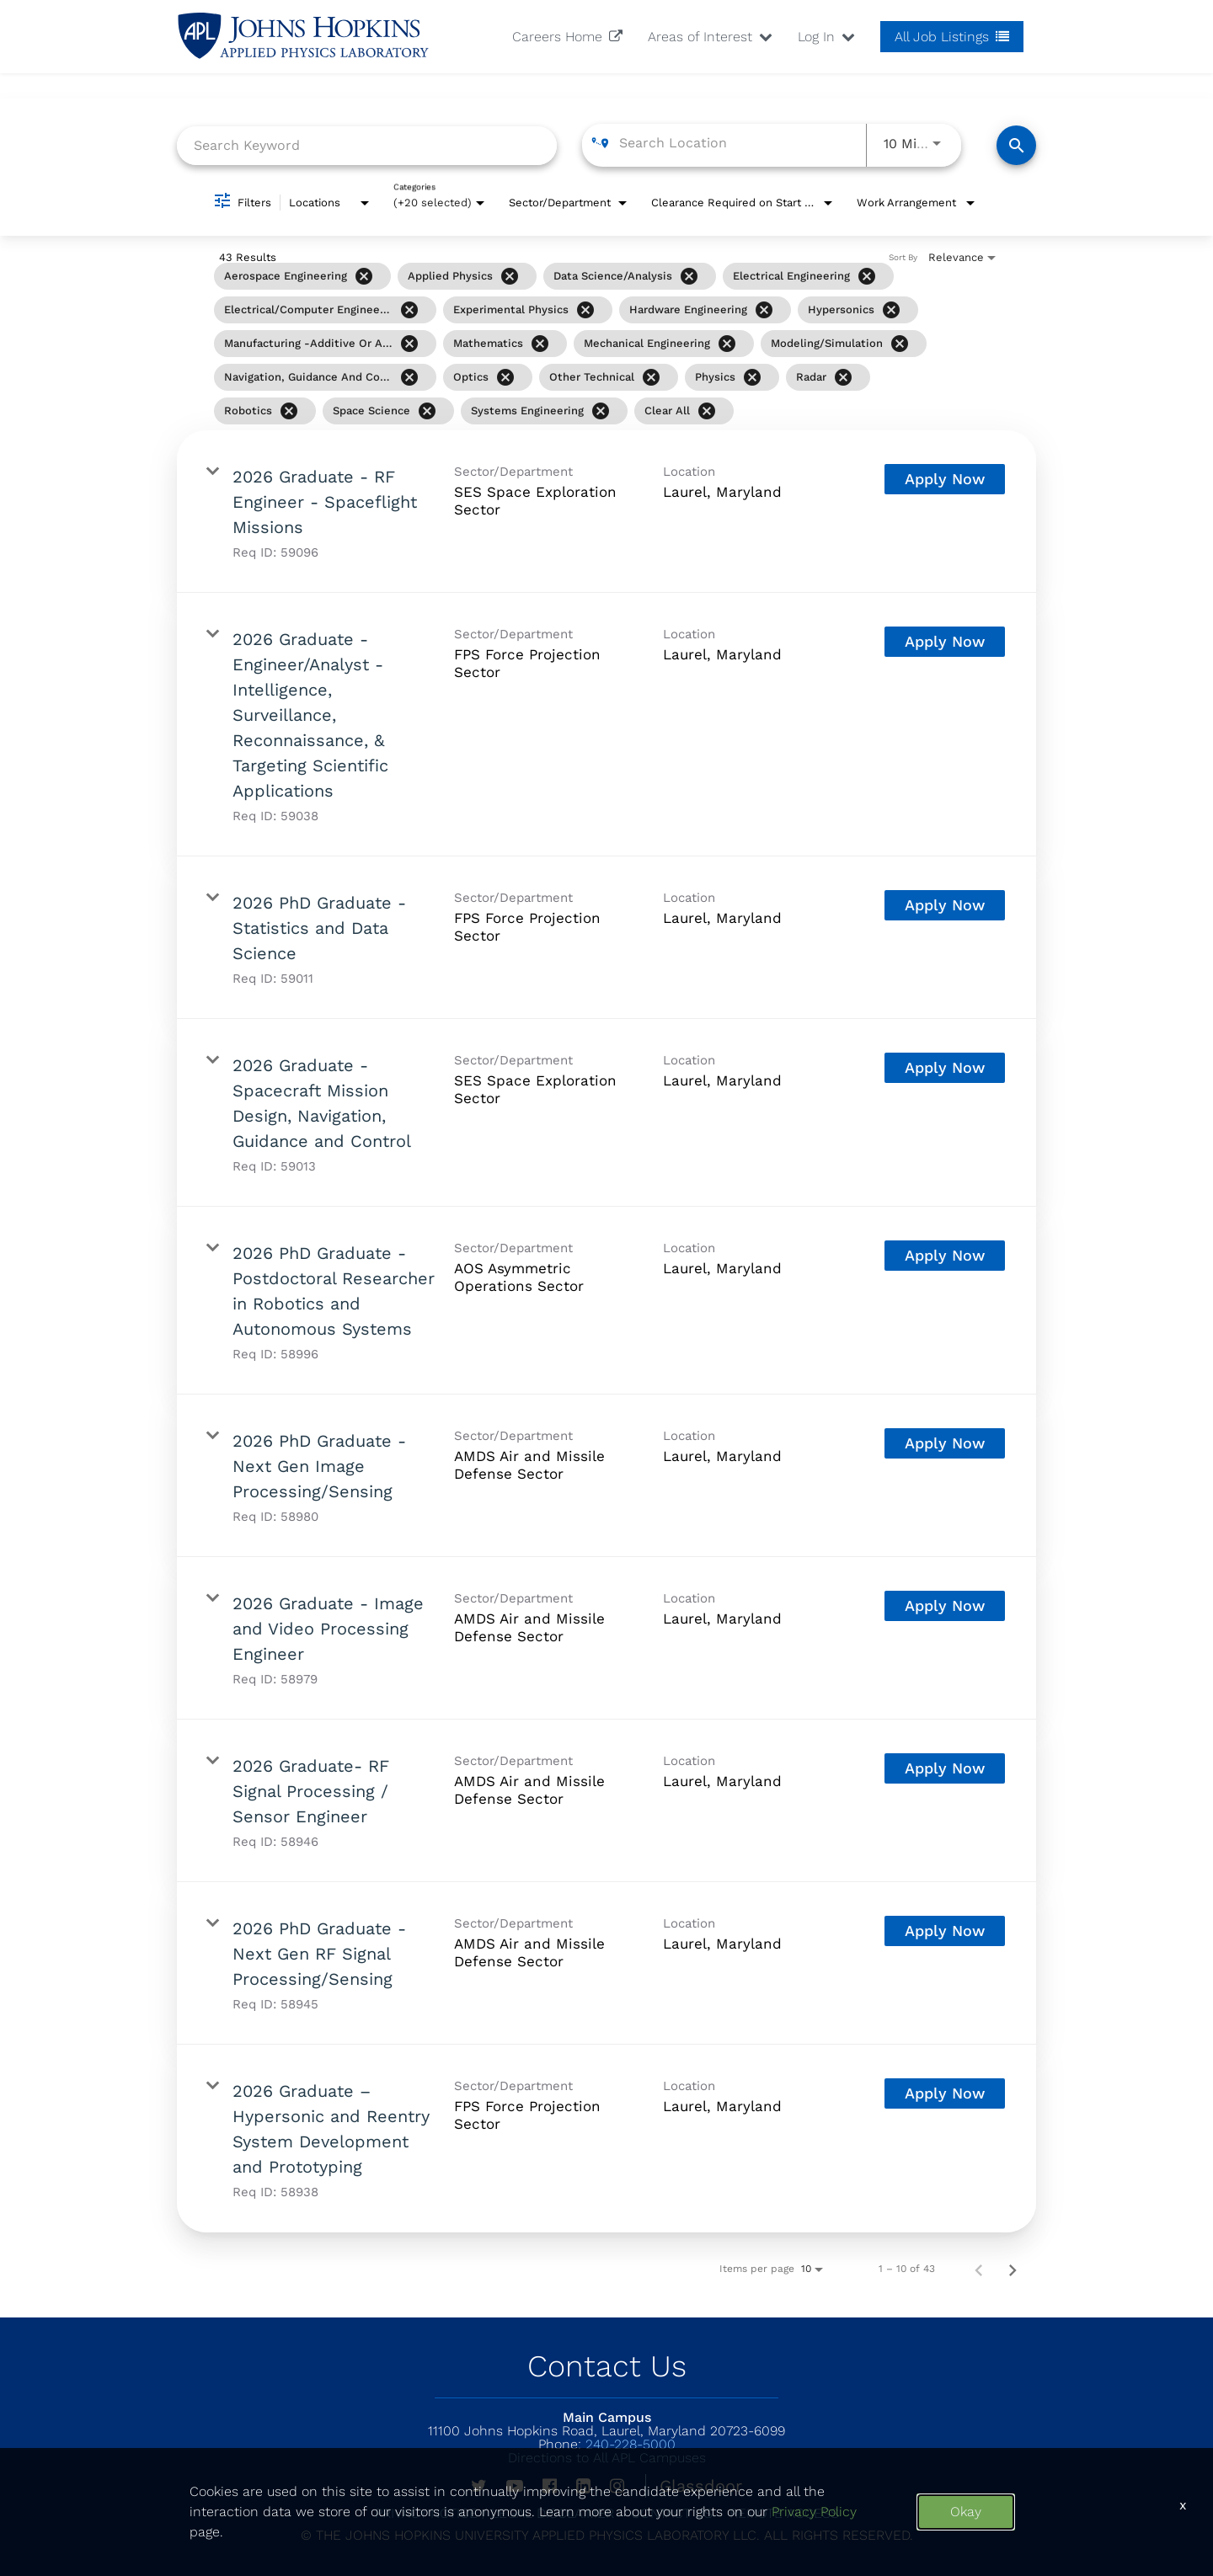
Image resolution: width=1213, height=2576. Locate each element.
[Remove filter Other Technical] (651, 377)
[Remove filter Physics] (752, 377)
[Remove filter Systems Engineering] (600, 411)
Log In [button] (826, 37)
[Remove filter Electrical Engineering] (867, 276)
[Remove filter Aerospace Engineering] (364, 276)
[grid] (571, 343)
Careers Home (567, 37)
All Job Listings (952, 37)
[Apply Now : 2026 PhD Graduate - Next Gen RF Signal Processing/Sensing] (944, 1931)
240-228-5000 (607, 2444)
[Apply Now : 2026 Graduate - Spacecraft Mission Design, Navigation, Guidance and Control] (944, 1068)
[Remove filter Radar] (843, 377)
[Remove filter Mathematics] (540, 343)
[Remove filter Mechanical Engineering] (727, 343)
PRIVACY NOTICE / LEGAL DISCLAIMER (494, 2513)
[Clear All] (707, 411)
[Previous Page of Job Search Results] (979, 2268)
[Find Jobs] (1016, 145)
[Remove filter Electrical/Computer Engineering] (409, 310)
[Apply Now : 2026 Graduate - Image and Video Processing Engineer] (944, 1606)
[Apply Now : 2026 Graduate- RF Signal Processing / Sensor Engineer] (944, 1768)
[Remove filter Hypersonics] (891, 310)
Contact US (672, 2513)
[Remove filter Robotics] (289, 411)
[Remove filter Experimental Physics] (585, 310)
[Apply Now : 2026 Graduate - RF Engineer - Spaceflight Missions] (944, 479)
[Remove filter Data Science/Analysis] (689, 276)
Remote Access (784, 2513)
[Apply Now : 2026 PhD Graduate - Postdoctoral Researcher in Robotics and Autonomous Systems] (944, 1255)
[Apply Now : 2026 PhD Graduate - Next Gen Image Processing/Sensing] (944, 1443)
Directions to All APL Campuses (607, 2458)
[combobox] (367, 145)
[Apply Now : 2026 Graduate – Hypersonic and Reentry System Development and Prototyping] (944, 2093)
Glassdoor (701, 2486)
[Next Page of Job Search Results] (1012, 2268)
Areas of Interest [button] (710, 37)
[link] (606, 511)
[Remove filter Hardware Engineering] (764, 310)
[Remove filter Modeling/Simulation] (899, 343)
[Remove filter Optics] (505, 377)
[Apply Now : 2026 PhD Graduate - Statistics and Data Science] (944, 905)
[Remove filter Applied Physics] (509, 276)
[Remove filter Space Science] (427, 411)
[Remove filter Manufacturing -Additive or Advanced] (409, 343)
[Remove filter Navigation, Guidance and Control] (409, 377)
